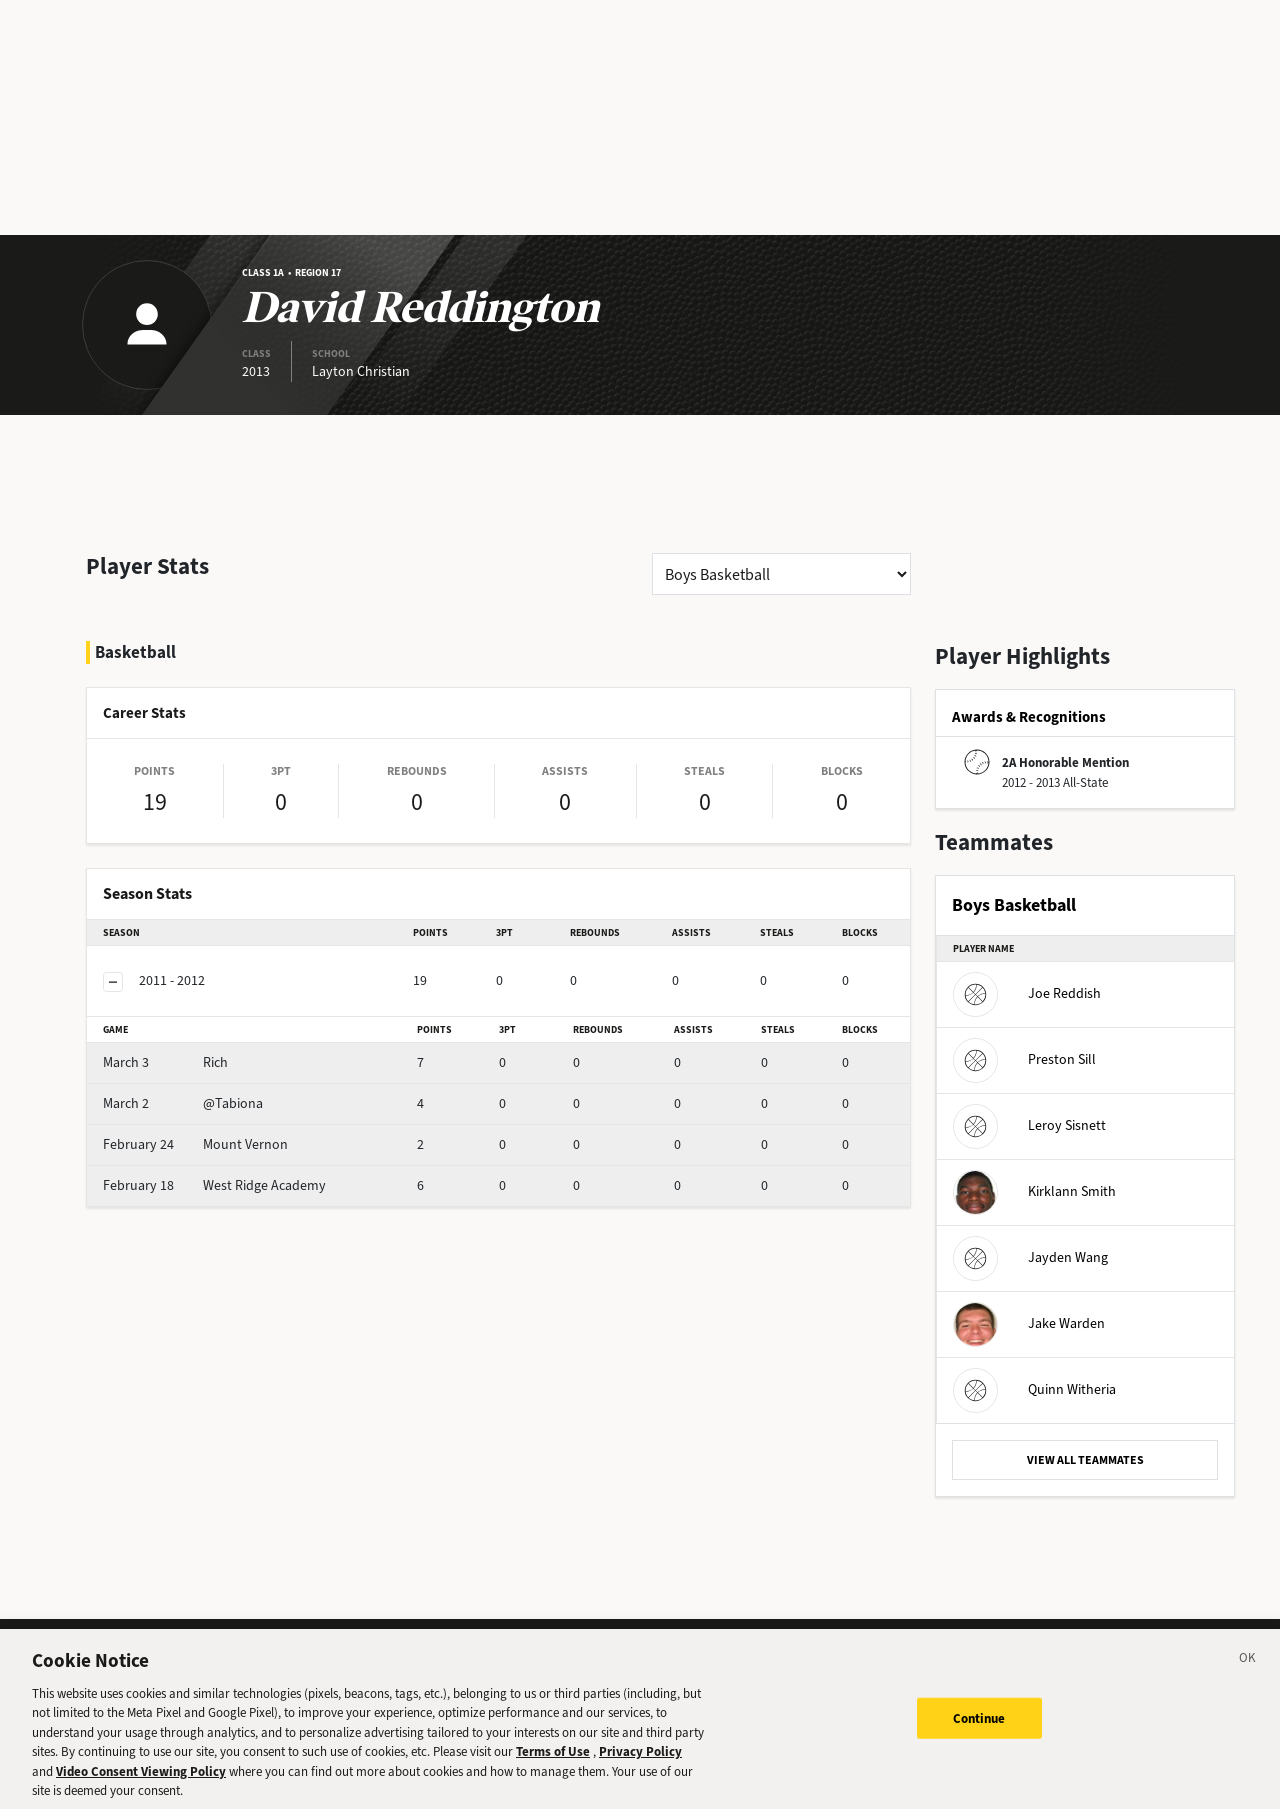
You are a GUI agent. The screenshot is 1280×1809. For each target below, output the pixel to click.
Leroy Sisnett (1029, 1125)
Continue (979, 1733)
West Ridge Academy (214, 1185)
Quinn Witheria (1034, 1389)
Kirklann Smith (1034, 1191)
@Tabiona (183, 1103)
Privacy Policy (640, 1766)
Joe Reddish (1027, 993)
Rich (165, 1062)
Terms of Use (553, 1766)
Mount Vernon (195, 1144)
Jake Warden (1029, 1323)
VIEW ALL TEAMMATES (1085, 1460)
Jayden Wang (1030, 1257)
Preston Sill (1024, 1059)
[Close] (1248, 1676)
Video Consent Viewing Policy (141, 1786)
